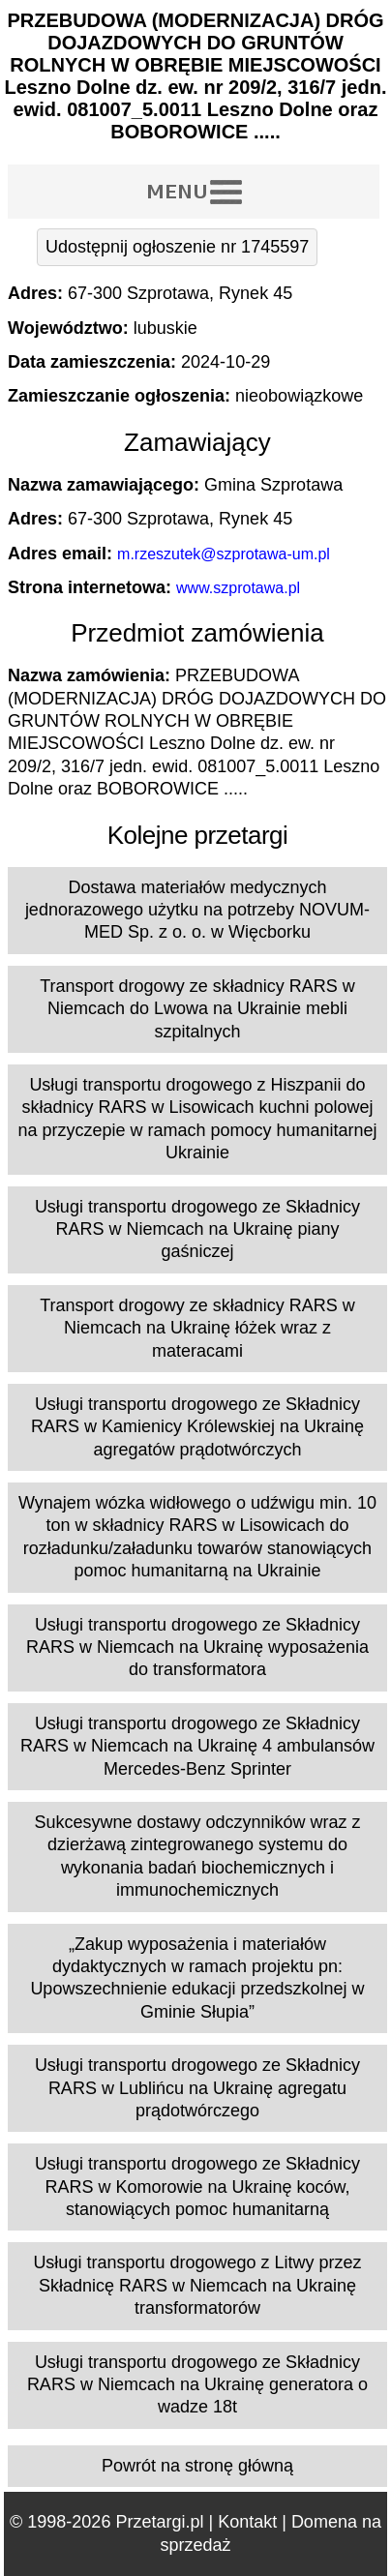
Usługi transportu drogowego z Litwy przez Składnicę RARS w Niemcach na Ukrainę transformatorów (197, 2285)
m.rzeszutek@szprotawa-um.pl (223, 554)
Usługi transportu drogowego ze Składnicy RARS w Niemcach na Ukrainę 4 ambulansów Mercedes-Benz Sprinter (197, 1746)
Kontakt (247, 2521)
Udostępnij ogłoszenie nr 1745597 (177, 246)
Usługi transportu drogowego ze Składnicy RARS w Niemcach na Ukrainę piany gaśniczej (197, 1229)
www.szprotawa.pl (238, 588)
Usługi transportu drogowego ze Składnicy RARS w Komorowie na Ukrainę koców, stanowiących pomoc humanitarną (197, 2186)
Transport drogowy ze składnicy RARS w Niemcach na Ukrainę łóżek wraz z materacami (197, 1328)
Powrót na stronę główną (197, 2465)
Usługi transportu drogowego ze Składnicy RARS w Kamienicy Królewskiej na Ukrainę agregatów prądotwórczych (197, 1426)
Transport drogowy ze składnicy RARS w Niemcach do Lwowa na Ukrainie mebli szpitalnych (197, 1008)
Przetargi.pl (159, 2521)
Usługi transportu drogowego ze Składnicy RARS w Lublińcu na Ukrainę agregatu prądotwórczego (197, 2087)
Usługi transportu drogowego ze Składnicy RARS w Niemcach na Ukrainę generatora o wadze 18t (197, 2384)
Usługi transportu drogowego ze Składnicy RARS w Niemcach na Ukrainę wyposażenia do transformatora (197, 1647)
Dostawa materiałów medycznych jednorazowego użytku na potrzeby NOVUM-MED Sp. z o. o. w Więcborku (197, 910)
